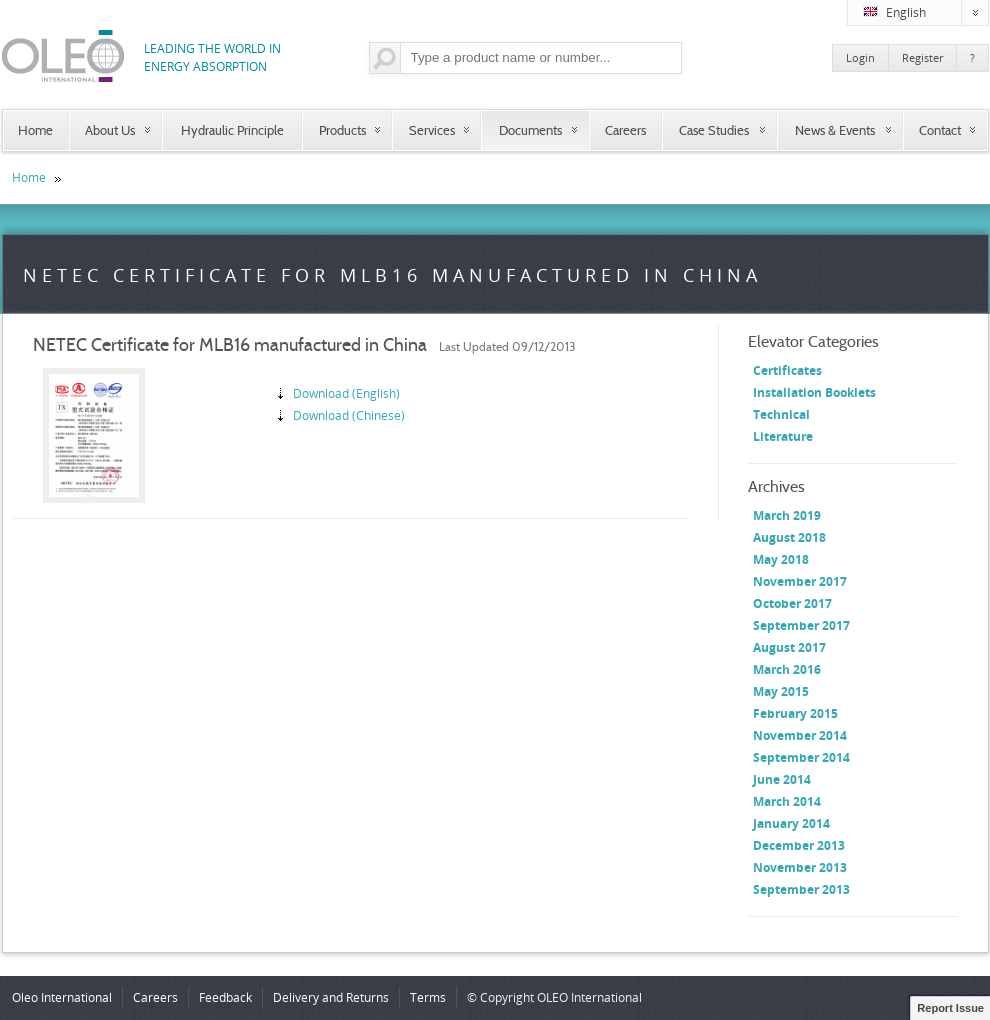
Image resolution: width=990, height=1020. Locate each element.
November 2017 (800, 581)
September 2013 (801, 889)
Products (342, 130)
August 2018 (789, 537)
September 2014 (801, 757)
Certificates (787, 370)
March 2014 (787, 801)
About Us (110, 130)
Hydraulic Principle (232, 130)
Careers (625, 130)
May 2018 (781, 559)
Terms (428, 997)
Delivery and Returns (331, 997)
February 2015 (795, 713)
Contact (940, 130)
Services (432, 130)
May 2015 (781, 691)
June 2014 (782, 779)
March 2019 (787, 515)
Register (922, 57)
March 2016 (787, 669)
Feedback (225, 997)
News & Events (835, 130)
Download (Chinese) (349, 415)
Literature (783, 436)
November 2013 (800, 867)
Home (35, 130)
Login (860, 57)
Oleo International (62, 997)
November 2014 (800, 735)
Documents (530, 130)
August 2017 (789, 647)
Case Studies (714, 130)
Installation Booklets (814, 392)
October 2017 (792, 603)
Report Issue (950, 1008)
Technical (781, 414)
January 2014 (791, 823)
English (926, 13)
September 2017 (801, 625)
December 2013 (799, 845)
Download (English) (346, 393)
